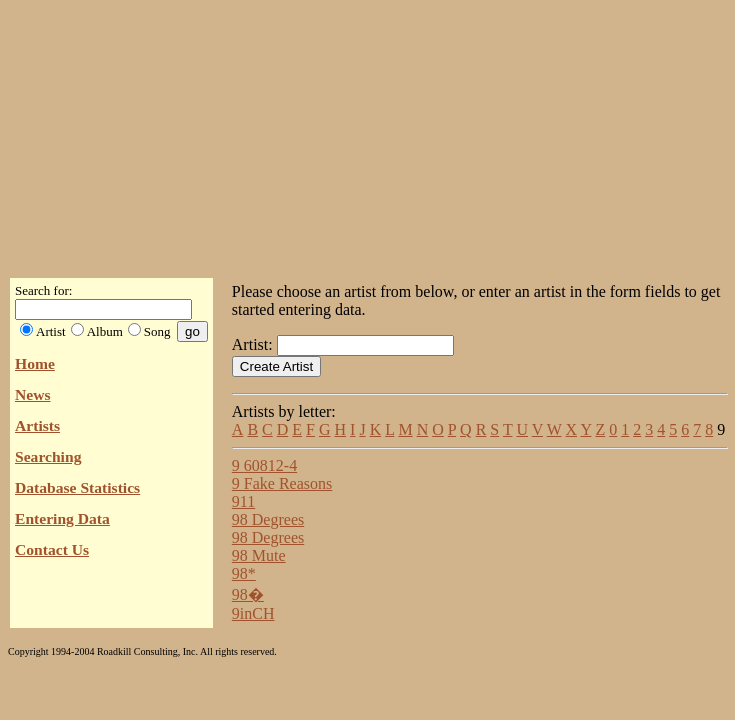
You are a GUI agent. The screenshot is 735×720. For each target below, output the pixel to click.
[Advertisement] (368, 133)
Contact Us (52, 549)
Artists (37, 425)
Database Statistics (77, 487)
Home (35, 363)
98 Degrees (268, 519)
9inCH (253, 613)
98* (244, 573)
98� (248, 594)
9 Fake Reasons (282, 483)
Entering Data (62, 518)
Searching (48, 456)
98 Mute (259, 555)
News (33, 394)
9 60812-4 (264, 465)
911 (243, 501)
